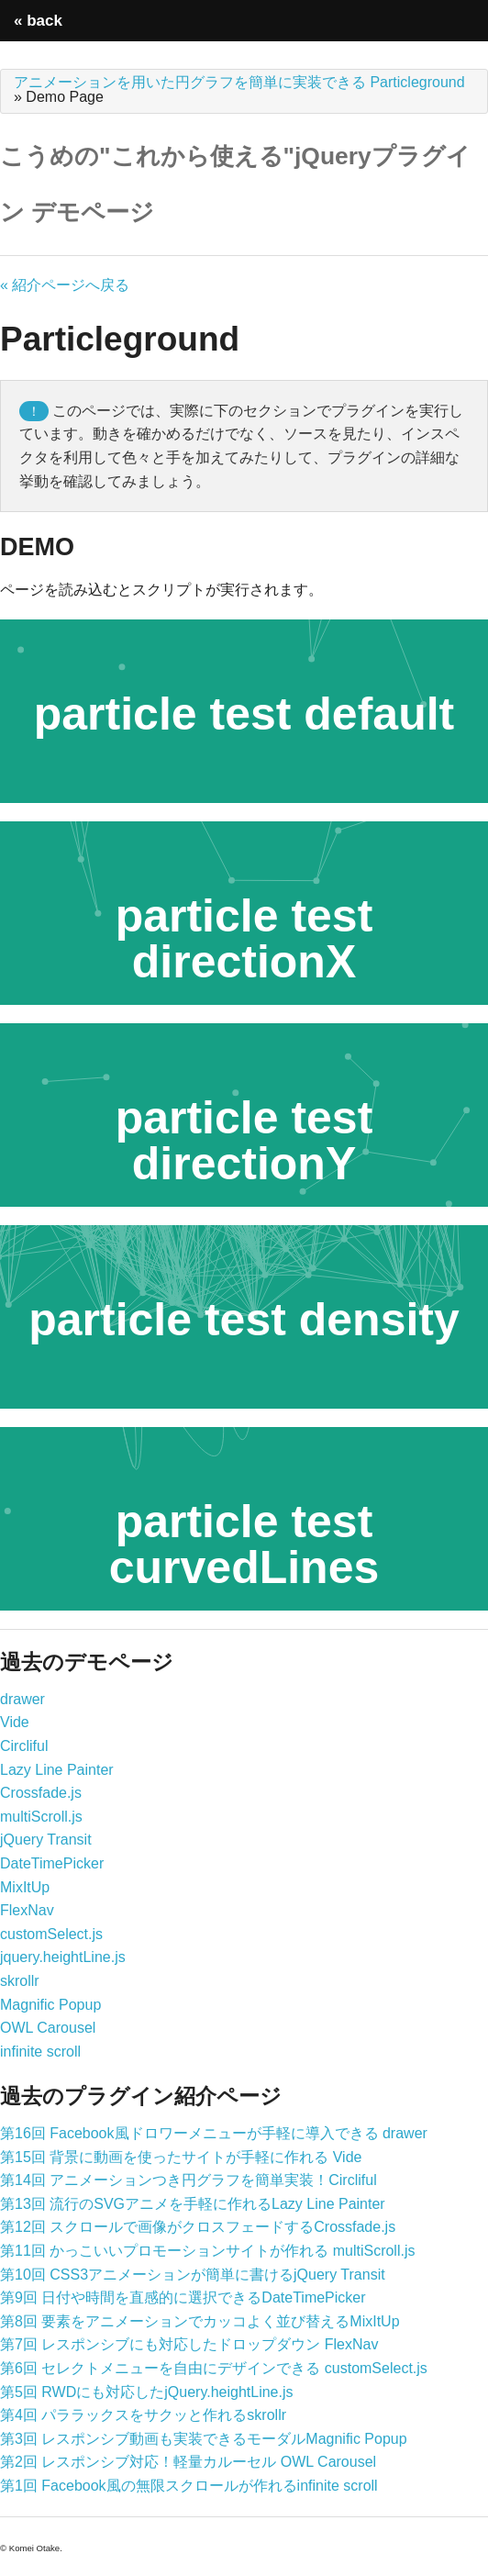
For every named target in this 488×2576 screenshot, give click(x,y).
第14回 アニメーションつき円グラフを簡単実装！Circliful (188, 2180)
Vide (14, 1722)
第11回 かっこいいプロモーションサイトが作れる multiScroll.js (207, 2250)
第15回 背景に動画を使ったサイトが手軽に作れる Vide (180, 2157)
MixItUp (25, 1887)
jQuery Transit (46, 1839)
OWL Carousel (47, 2027)
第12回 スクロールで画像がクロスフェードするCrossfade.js (197, 2227)
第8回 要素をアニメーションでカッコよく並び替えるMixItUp (200, 2321)
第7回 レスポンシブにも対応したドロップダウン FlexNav (189, 2344)
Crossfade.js (41, 1793)
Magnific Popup (50, 2005)
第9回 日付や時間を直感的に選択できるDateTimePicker (183, 2297)
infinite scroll (40, 2051)
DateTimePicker (52, 1863)
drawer (22, 1699)
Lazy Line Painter (57, 1770)
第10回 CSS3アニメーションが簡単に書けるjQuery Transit (192, 2274)
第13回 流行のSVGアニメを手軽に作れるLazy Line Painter (192, 2204)
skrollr (19, 1981)
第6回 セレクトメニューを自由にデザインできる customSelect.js (213, 2368)
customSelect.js (51, 1934)
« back (38, 20)
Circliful (24, 1746)
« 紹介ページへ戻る (64, 285)
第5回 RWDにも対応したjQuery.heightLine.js (147, 2392)
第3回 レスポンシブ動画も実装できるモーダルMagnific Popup (203, 2439)
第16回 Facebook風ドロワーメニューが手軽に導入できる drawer (213, 2133)
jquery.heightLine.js (63, 1957)
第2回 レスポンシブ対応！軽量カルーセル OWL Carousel (188, 2462)
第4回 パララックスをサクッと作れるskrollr (143, 2415)
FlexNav (27, 1910)
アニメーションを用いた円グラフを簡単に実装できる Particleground (239, 82)
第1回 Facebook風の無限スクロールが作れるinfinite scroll (189, 2485)
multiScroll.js (41, 1816)
